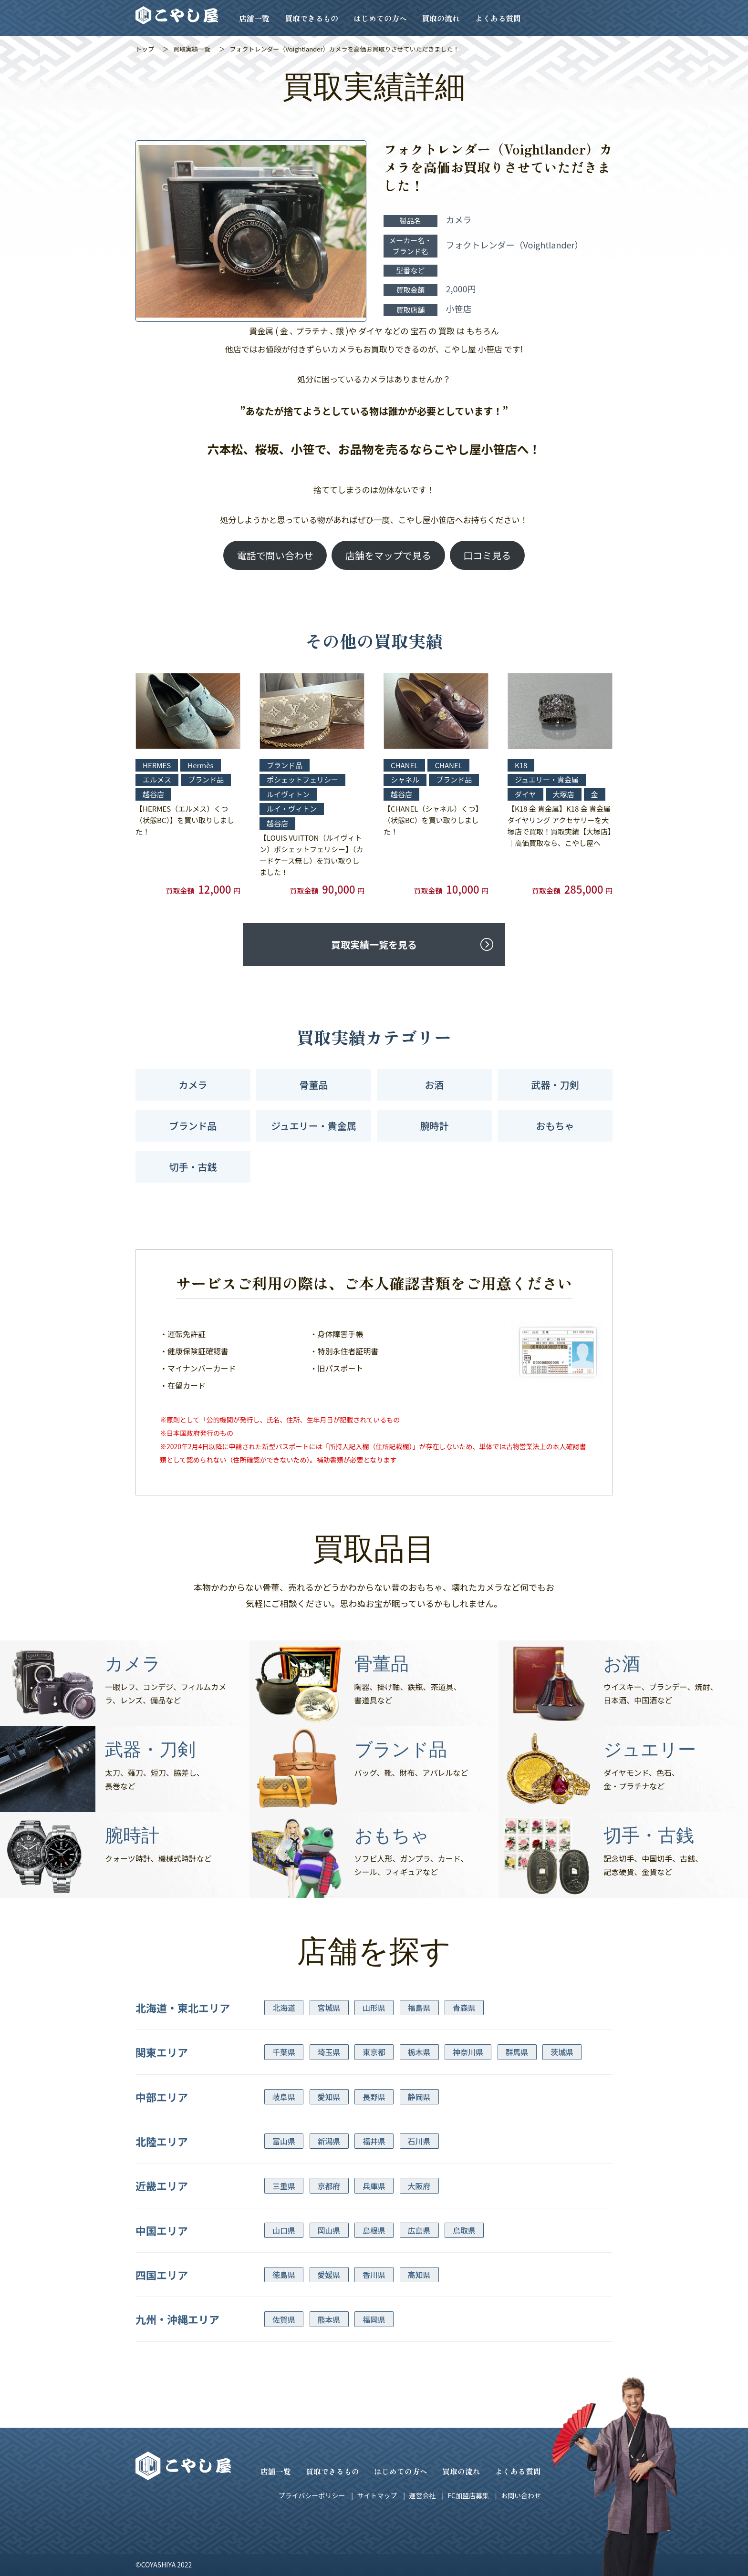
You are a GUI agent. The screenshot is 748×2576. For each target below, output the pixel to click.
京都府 (329, 2186)
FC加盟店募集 (467, 2495)
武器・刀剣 (555, 1085)
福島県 (419, 2007)
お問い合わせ (521, 2495)
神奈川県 (468, 2052)
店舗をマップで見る (388, 555)
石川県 (419, 2141)
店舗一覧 (254, 18)
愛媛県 (329, 2274)
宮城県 (329, 2007)
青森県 (464, 2007)
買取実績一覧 (191, 48)
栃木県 (419, 2052)
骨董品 (314, 1085)
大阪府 (419, 2186)
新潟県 (329, 2141)
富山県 (283, 2141)
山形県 (374, 2007)
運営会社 (422, 2495)
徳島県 (283, 2274)
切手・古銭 (193, 1167)
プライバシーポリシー (312, 2495)
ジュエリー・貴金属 (313, 1126)
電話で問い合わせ (275, 555)
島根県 (374, 2230)
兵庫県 (374, 2186)
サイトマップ (377, 2495)
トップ (144, 48)
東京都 (374, 2052)
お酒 (434, 1085)
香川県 (374, 2274)
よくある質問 (498, 18)
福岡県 (374, 2319)
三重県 (283, 2186)
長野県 (374, 2096)
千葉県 (283, 2052)
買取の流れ (441, 18)
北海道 (283, 2007)
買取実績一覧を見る (374, 944)
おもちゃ (555, 1126)
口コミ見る (487, 555)
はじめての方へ (380, 18)
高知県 (419, 2274)
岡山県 (329, 2230)
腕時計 (434, 1126)
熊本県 (329, 2319)
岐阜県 (283, 2096)
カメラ (193, 1085)
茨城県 (562, 2052)
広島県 (419, 2230)
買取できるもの (311, 18)
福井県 (374, 2141)
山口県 (283, 2230)
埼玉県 (329, 2052)
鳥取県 (464, 2230)
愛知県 (329, 2096)
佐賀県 (283, 2319)
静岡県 (419, 2096)
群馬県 (517, 2052)
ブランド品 (193, 1126)
